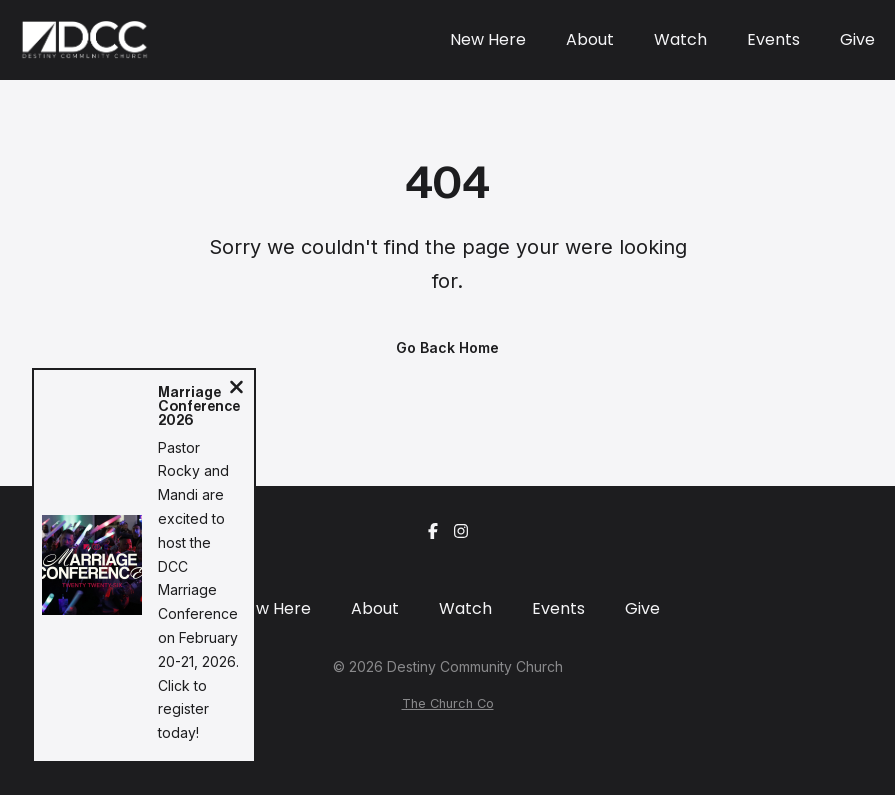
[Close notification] (236, 389)
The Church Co (448, 703)
